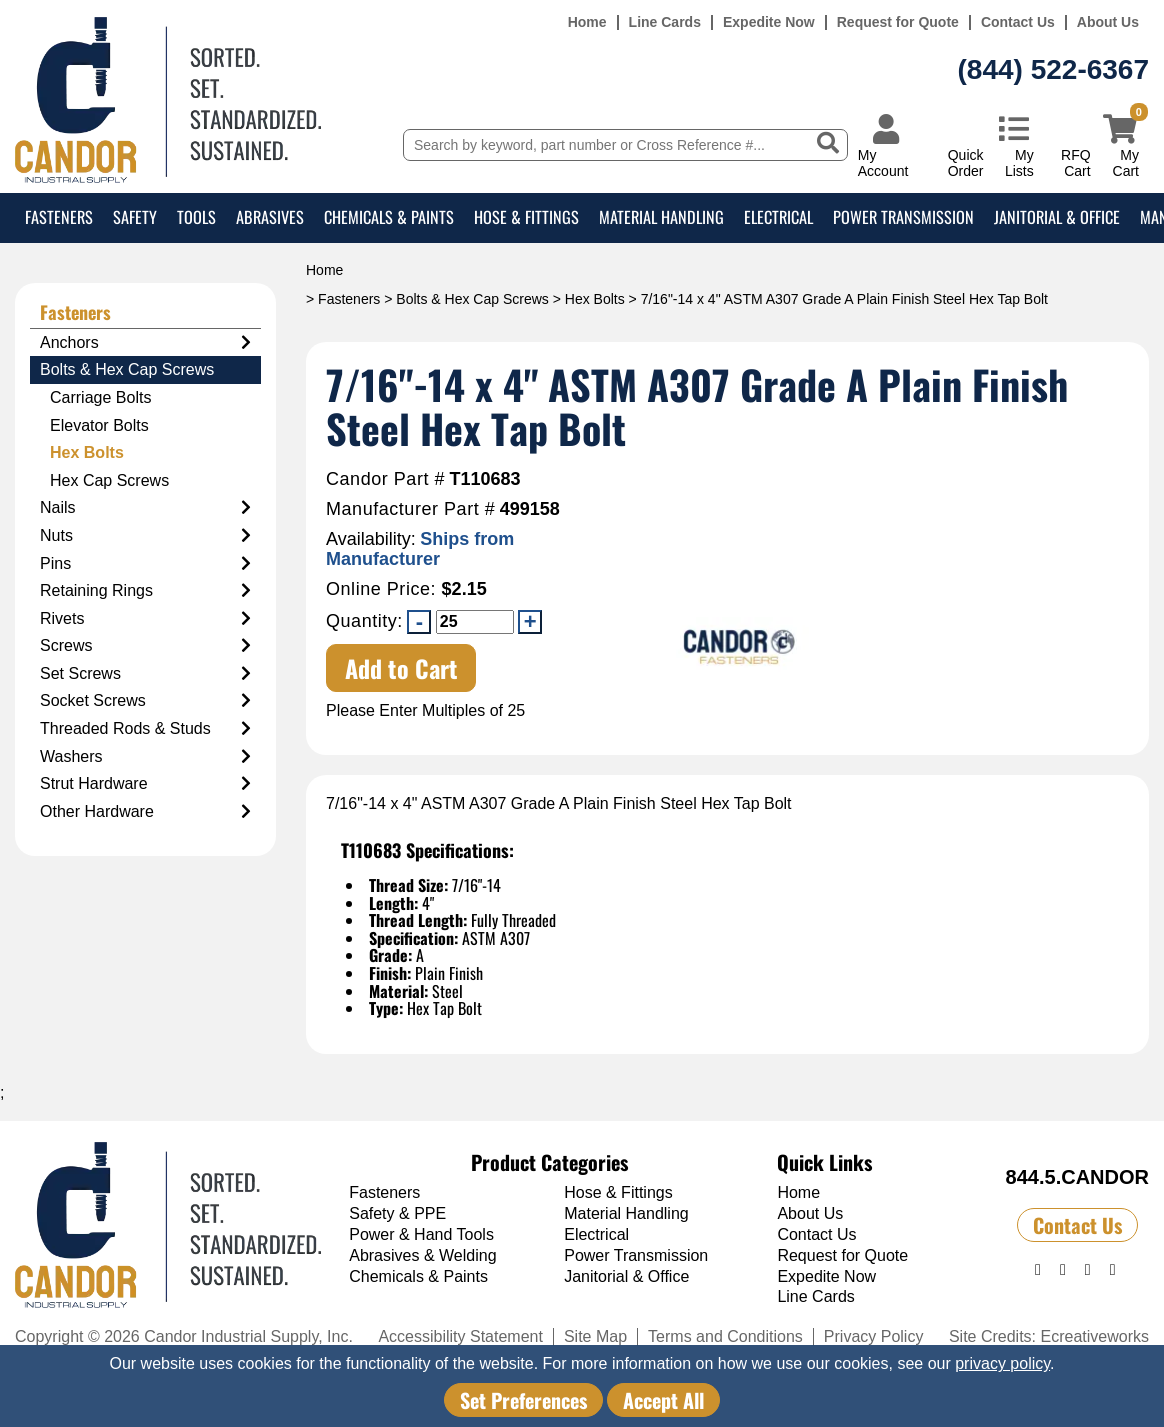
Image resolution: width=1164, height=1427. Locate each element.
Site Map (595, 1336)
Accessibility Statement (460, 1336)
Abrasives (270, 217)
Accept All (663, 1400)
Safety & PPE (397, 1213)
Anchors (145, 343)
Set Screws (145, 674)
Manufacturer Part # (410, 509)
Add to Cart (401, 668)
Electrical (778, 217)
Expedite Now (769, 22)
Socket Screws (145, 701)
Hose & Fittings (526, 217)
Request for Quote (898, 22)
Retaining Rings (145, 591)
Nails (145, 508)
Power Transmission (903, 217)
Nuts (145, 536)
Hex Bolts (595, 299)
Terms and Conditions (725, 1336)
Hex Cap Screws (109, 480)
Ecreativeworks (1095, 1336)
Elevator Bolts (99, 425)
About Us (1108, 22)
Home (587, 22)
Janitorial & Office (1057, 217)
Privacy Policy (874, 1336)
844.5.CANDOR (1077, 1177)
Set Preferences (523, 1400)
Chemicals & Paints (389, 217)
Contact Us (1018, 22)
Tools (196, 217)
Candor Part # (385, 479)
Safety (135, 217)
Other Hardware (145, 812)
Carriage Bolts (100, 397)
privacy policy (1002, 1363)
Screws (145, 646)
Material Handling (661, 217)
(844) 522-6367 (1053, 69)
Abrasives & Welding (422, 1255)
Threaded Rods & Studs (145, 729)
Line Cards (665, 22)
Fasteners (59, 217)
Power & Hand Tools (421, 1234)
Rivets (145, 619)
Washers (145, 757)
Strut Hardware (145, 784)
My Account (883, 162)
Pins (145, 564)
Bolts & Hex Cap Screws (472, 299)
